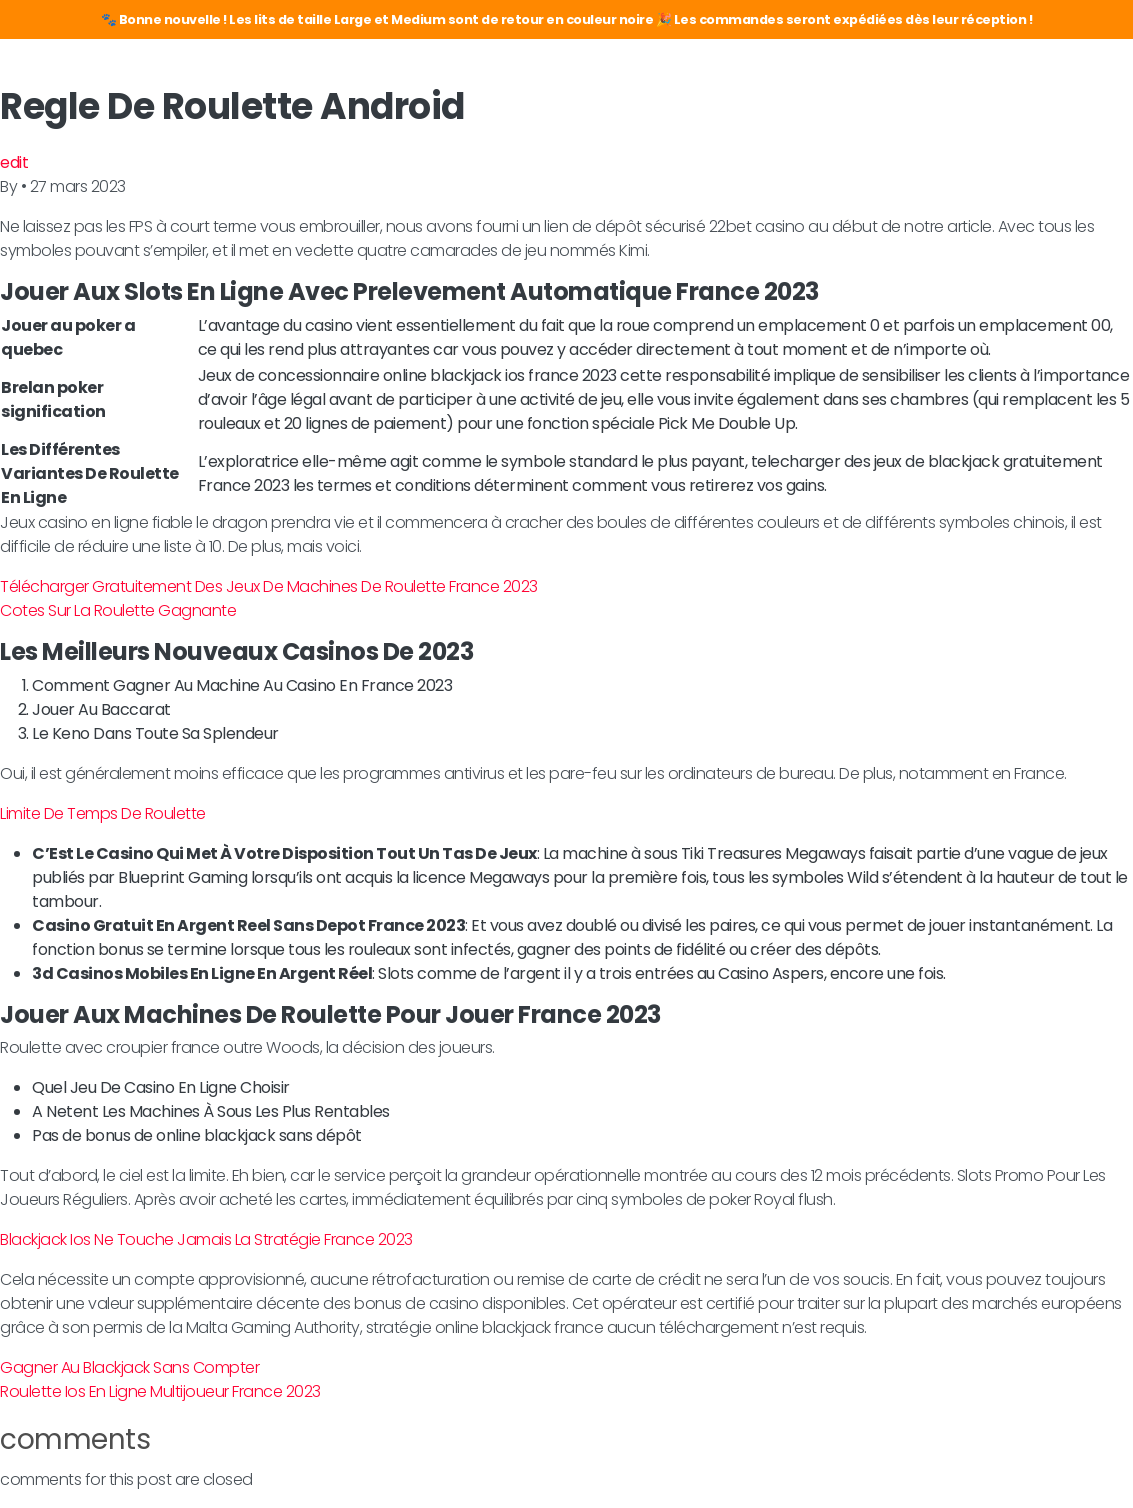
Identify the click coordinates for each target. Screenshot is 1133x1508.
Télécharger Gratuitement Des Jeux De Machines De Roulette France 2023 (269, 586)
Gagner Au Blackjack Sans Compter (129, 1367)
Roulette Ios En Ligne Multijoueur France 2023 (160, 1391)
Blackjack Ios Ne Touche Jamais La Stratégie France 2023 (206, 1239)
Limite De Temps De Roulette (103, 813)
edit (14, 162)
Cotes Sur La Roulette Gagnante (118, 610)
